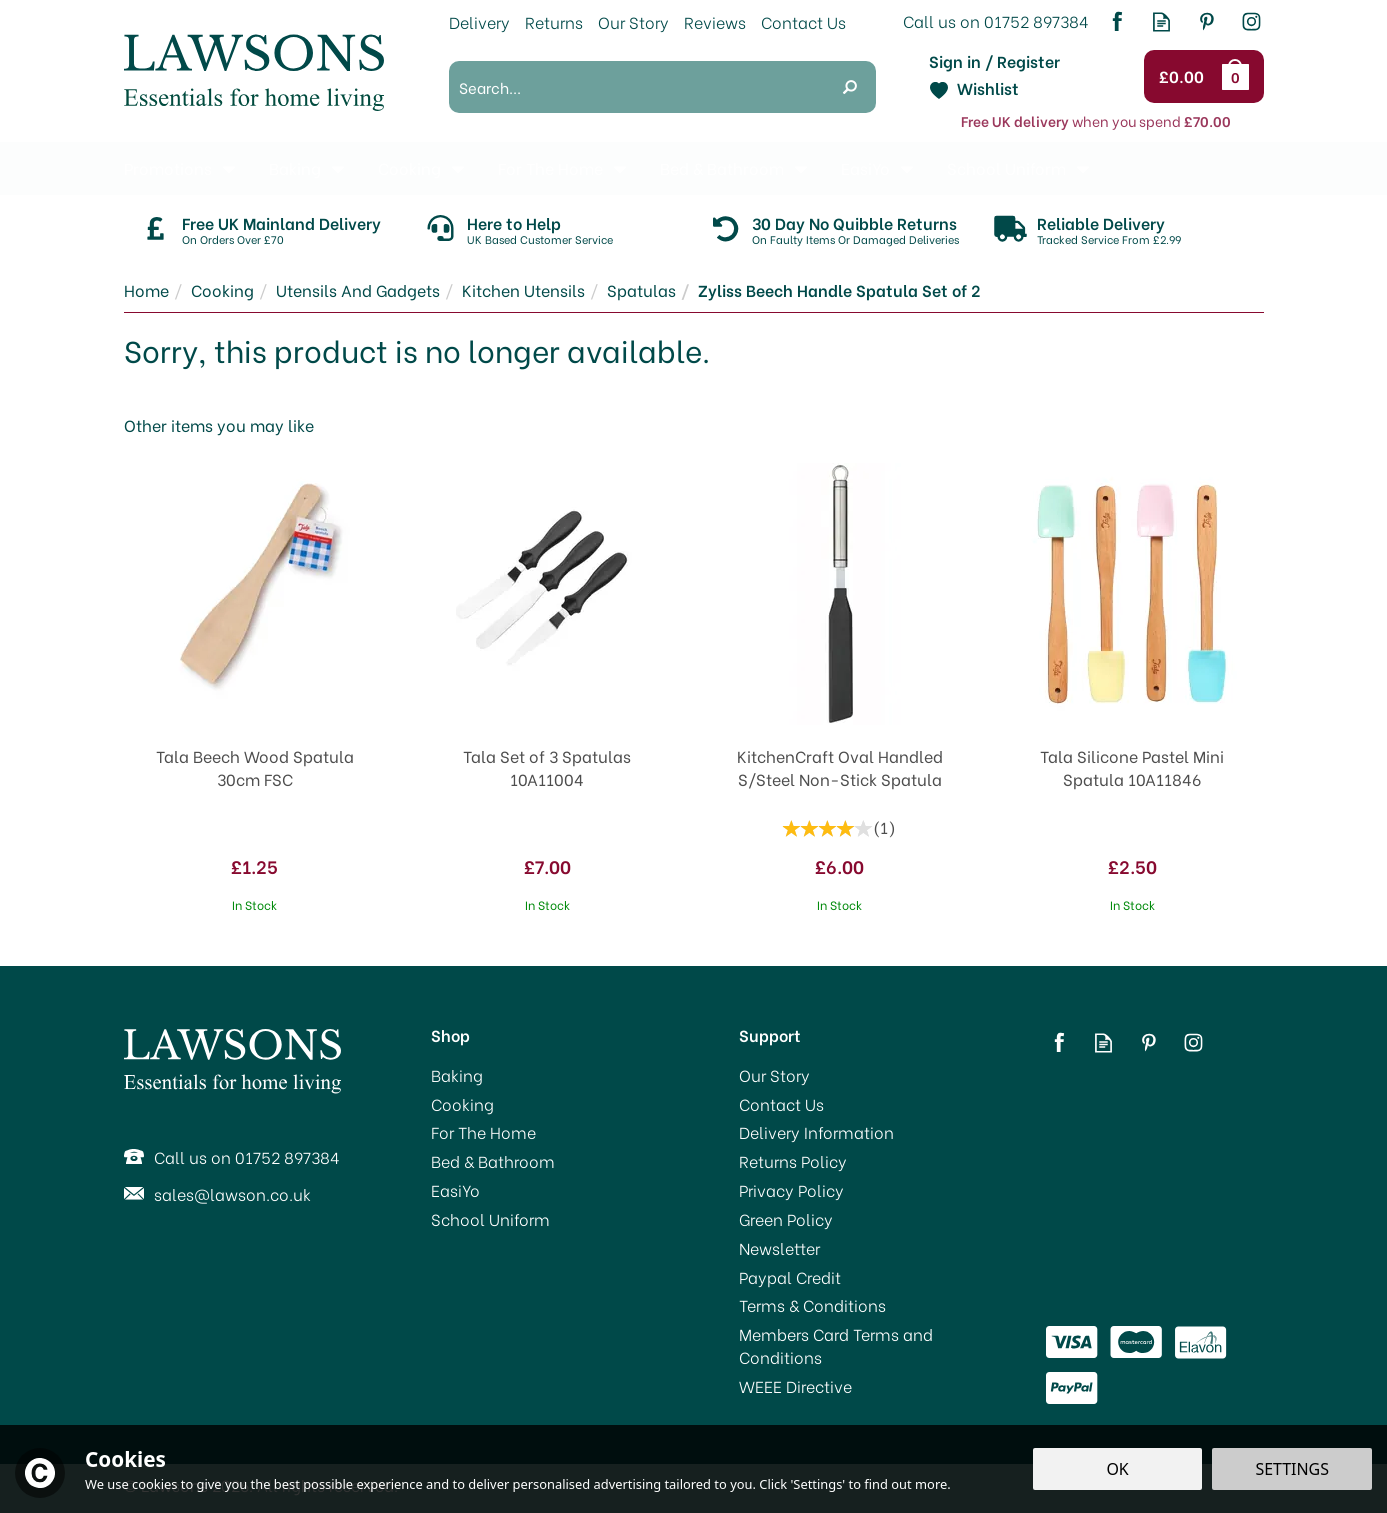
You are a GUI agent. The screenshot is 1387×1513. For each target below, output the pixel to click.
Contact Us (781, 1104)
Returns (554, 21)
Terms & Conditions (812, 1305)
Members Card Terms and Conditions (836, 1345)
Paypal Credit (790, 1277)
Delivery (479, 21)
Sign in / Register (994, 61)
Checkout (1184, 77)
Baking (457, 1075)
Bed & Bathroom (493, 1161)
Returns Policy (793, 1161)
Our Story (774, 1075)
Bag (1239, 76)
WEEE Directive (795, 1386)
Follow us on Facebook (1116, 21)
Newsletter (779, 1248)
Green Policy (786, 1219)
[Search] (636, 87)
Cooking (462, 1104)
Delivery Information (816, 1132)
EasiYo (455, 1190)
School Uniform (490, 1219)
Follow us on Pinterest (1206, 21)
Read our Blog (1161, 21)
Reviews (715, 21)
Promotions (168, 167)
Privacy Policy (791, 1190)
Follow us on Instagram (1251, 21)
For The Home (483, 1132)
